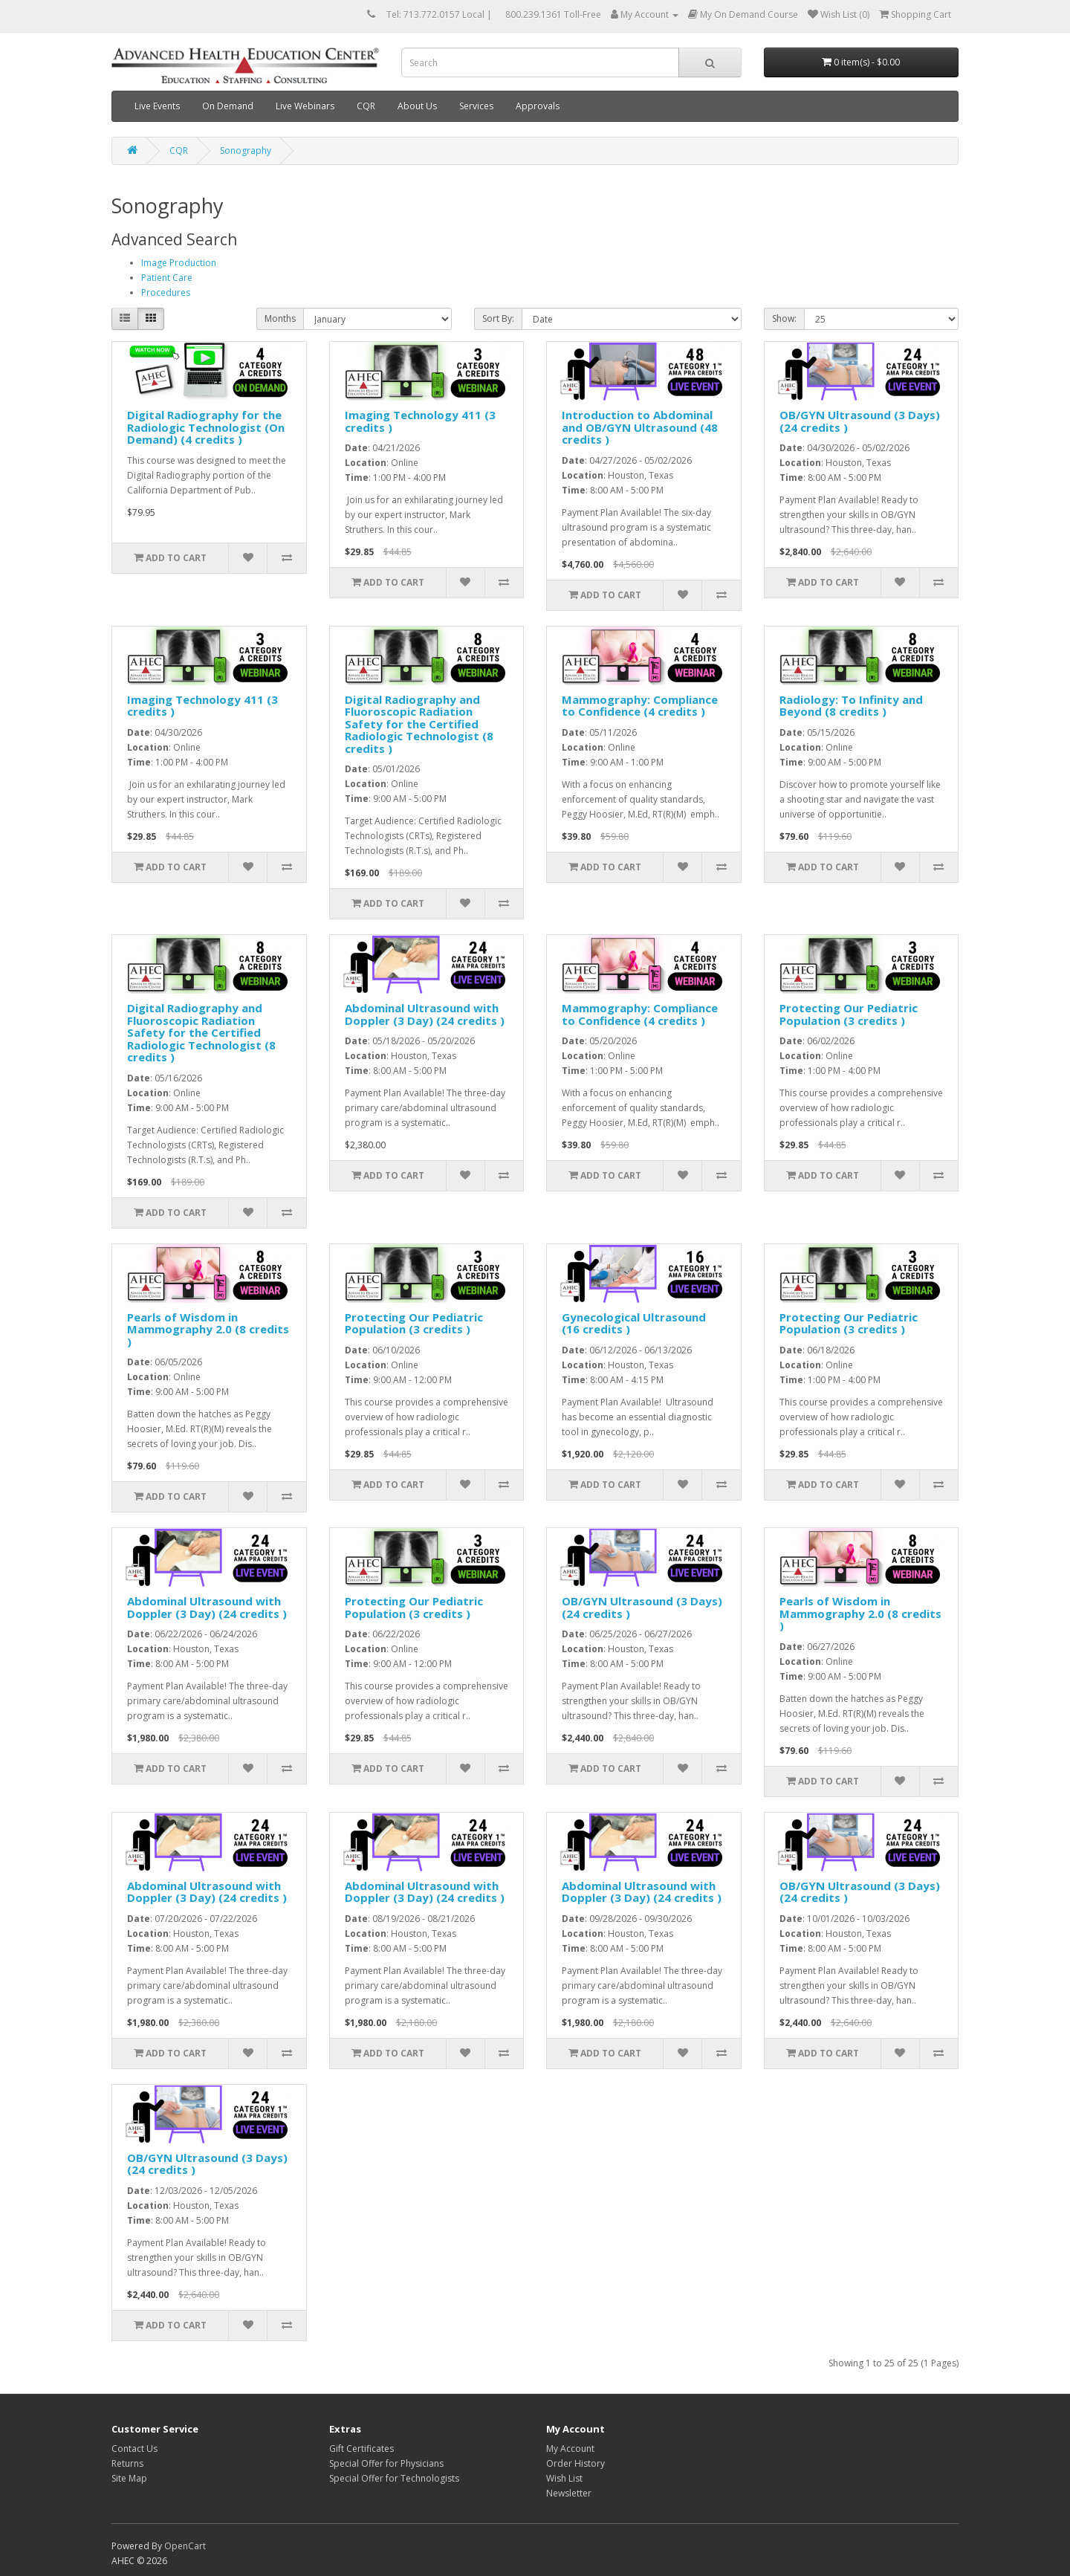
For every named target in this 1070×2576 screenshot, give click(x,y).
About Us (417, 106)
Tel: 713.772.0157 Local (435, 14)
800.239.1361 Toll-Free (553, 14)
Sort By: (498, 318)
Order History (575, 2463)
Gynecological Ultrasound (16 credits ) (634, 1323)
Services (476, 106)
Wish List (564, 2478)
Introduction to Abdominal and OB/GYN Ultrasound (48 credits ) (640, 427)
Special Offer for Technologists (394, 2478)
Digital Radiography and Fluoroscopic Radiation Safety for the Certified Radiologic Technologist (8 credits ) (419, 724)
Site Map (129, 2478)
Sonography (245, 150)
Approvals (538, 106)
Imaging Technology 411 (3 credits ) (420, 421)
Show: (784, 318)
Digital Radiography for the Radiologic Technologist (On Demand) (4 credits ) (206, 427)
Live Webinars (305, 106)
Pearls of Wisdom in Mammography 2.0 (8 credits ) (208, 1329)
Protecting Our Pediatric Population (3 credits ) (848, 1014)
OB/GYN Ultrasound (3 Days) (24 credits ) (859, 421)
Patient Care (166, 277)
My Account (570, 2448)
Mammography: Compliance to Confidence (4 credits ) (640, 705)
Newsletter (568, 2493)
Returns (127, 2463)
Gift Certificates (361, 2448)
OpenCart (185, 2546)
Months (280, 318)
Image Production (178, 262)
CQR (366, 106)
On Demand (227, 106)
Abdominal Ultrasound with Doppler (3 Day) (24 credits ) (425, 1014)
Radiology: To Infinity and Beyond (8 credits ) (851, 705)
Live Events (157, 106)
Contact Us (134, 2448)
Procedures (165, 292)
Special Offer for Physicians (386, 2463)
